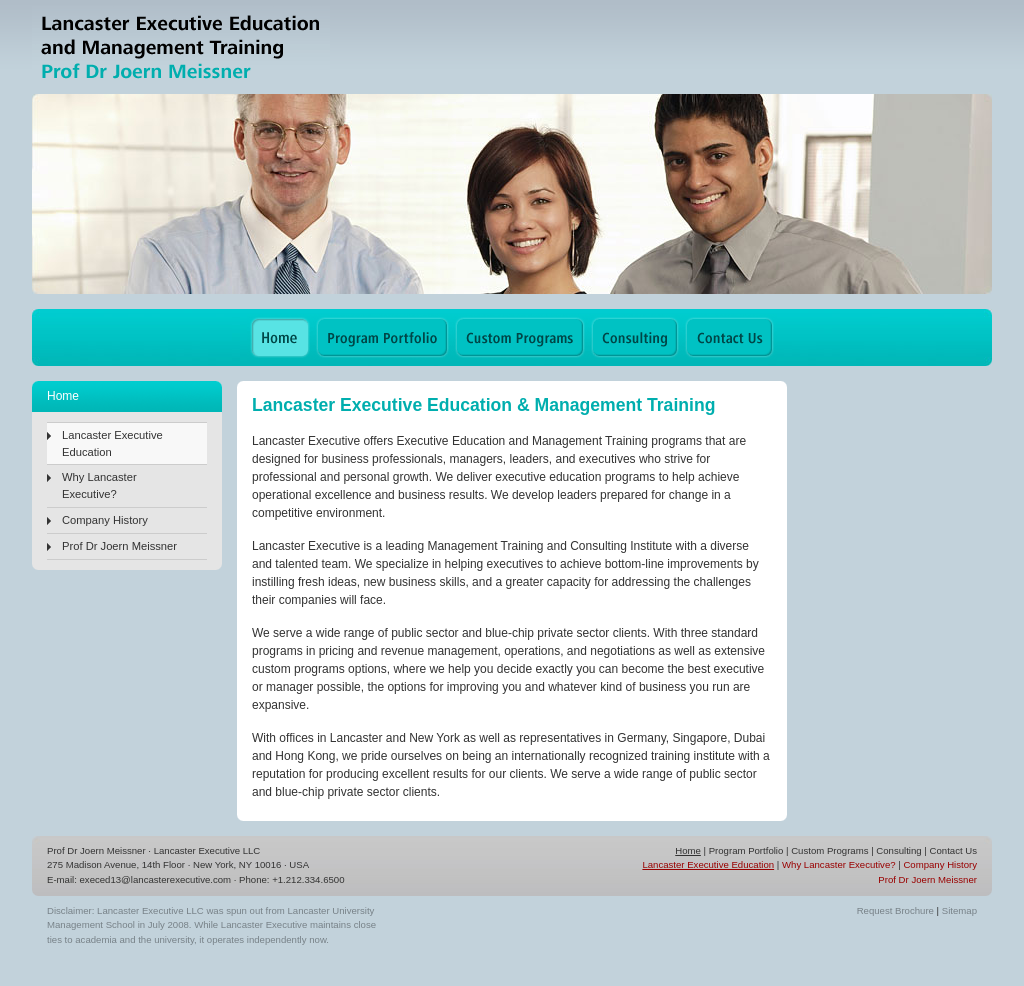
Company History (105, 520)
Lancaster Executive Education (112, 443)
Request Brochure (895, 910)
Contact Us (953, 850)
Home (688, 850)
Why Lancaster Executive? (99, 485)
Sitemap (959, 910)
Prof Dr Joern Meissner (119, 546)
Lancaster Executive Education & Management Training (181, 47)
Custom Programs (829, 850)
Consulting (898, 850)
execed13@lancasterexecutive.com (156, 879)
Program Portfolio (746, 850)
